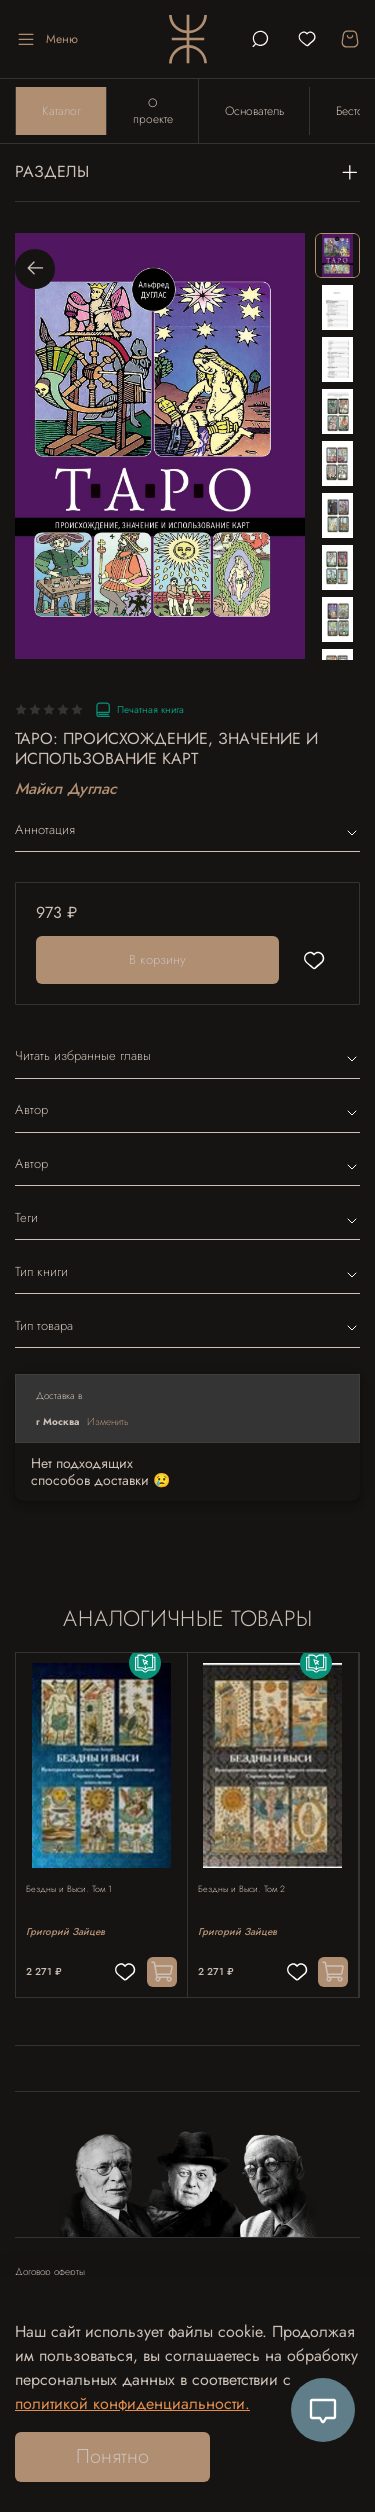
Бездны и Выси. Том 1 (69, 1888)
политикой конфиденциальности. (132, 2403)
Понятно (112, 2456)
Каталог (61, 111)
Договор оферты (50, 2272)
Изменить (108, 1421)
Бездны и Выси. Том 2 (241, 1888)
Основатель (254, 111)
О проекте (153, 111)
